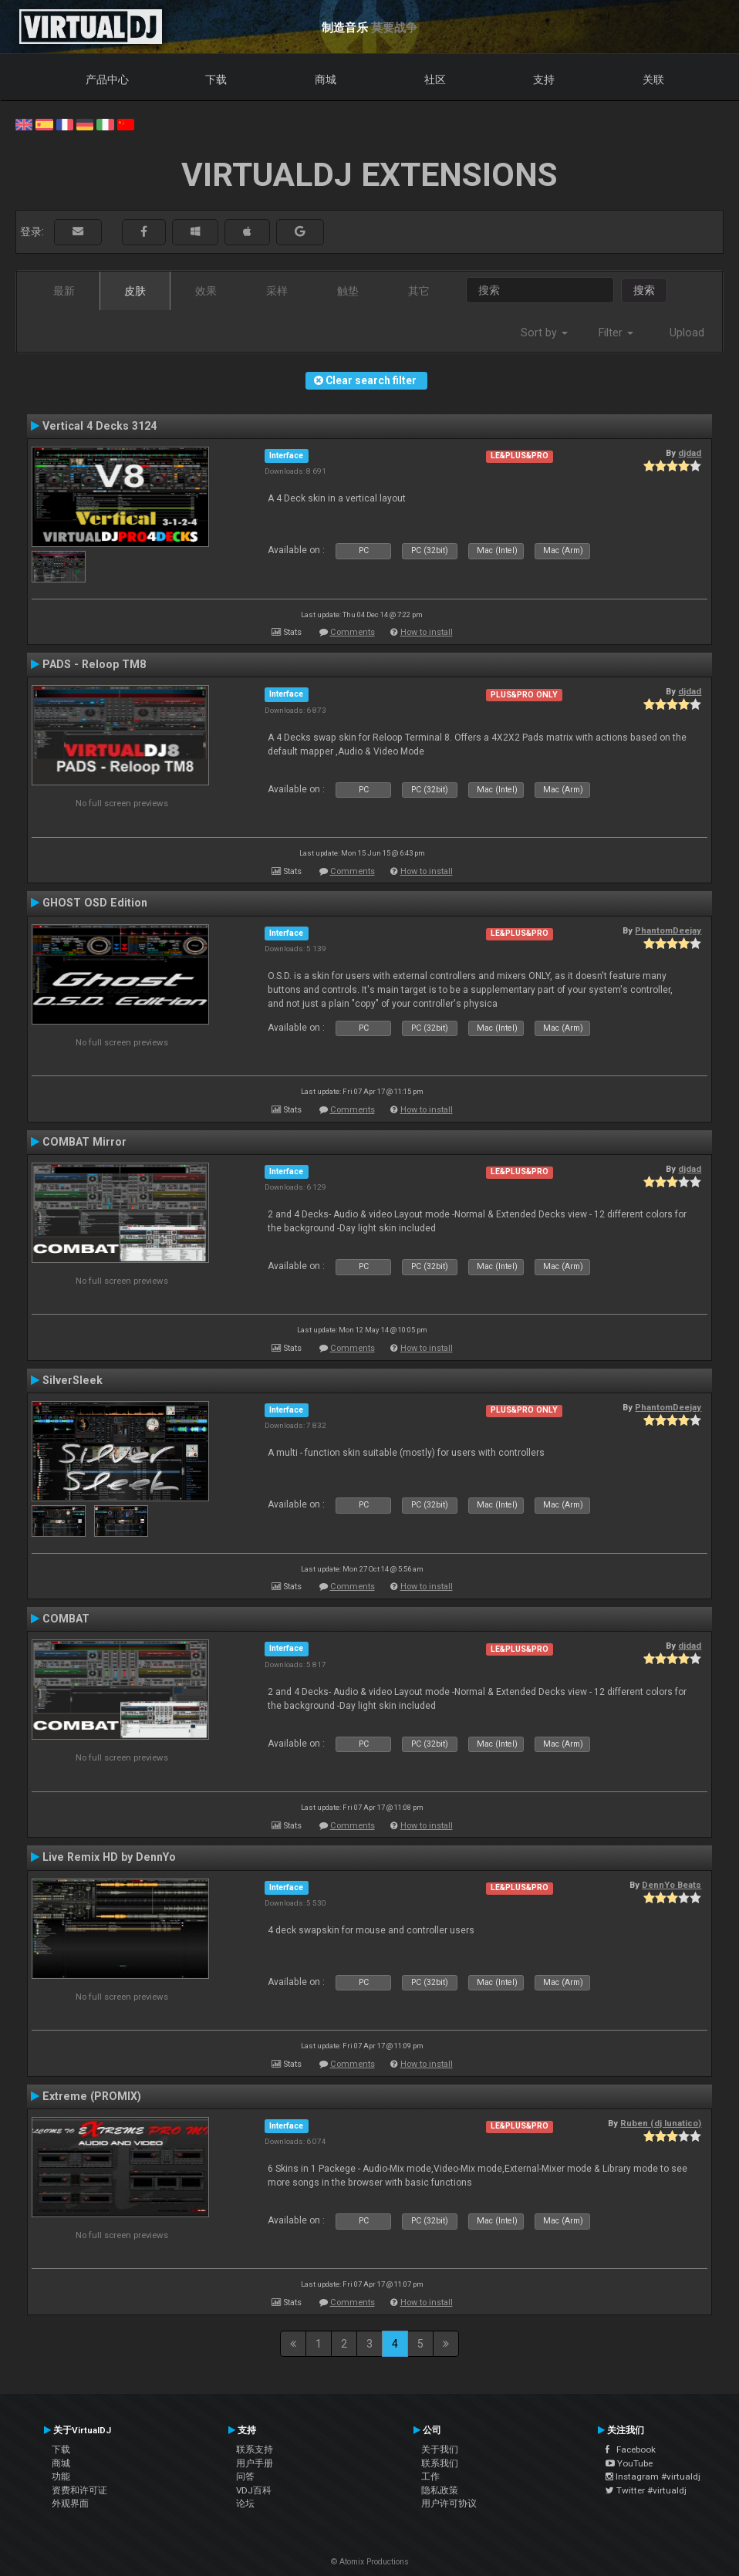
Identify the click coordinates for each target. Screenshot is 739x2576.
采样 (277, 291)
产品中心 (107, 79)
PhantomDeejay (668, 930)
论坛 (245, 2503)
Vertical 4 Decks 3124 (99, 426)
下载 (216, 79)
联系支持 (254, 2449)
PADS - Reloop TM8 (94, 664)
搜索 (644, 290)
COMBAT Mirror (84, 1142)
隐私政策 (439, 2490)
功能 (61, 2476)
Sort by (544, 332)
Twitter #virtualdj (646, 2490)
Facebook (631, 2449)
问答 (245, 2476)
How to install (426, 632)
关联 (653, 79)
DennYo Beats (671, 1884)
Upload (687, 332)
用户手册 (254, 2463)
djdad (689, 452)
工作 (430, 2476)
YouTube (629, 2463)
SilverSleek (72, 1380)
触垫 (348, 291)
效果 (206, 291)
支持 (544, 79)
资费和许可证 (79, 2490)
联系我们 (439, 2463)
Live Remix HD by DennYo (109, 1857)
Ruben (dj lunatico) (660, 2123)
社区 (435, 79)
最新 (64, 291)
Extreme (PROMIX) (91, 2096)
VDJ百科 (254, 2490)
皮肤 (135, 291)
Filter (616, 332)
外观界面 (70, 2503)
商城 (325, 79)
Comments (352, 632)
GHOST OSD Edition (94, 902)
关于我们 (439, 2449)
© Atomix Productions (370, 2562)
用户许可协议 (449, 2503)
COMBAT (65, 1618)
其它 (419, 291)
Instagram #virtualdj (653, 2476)
